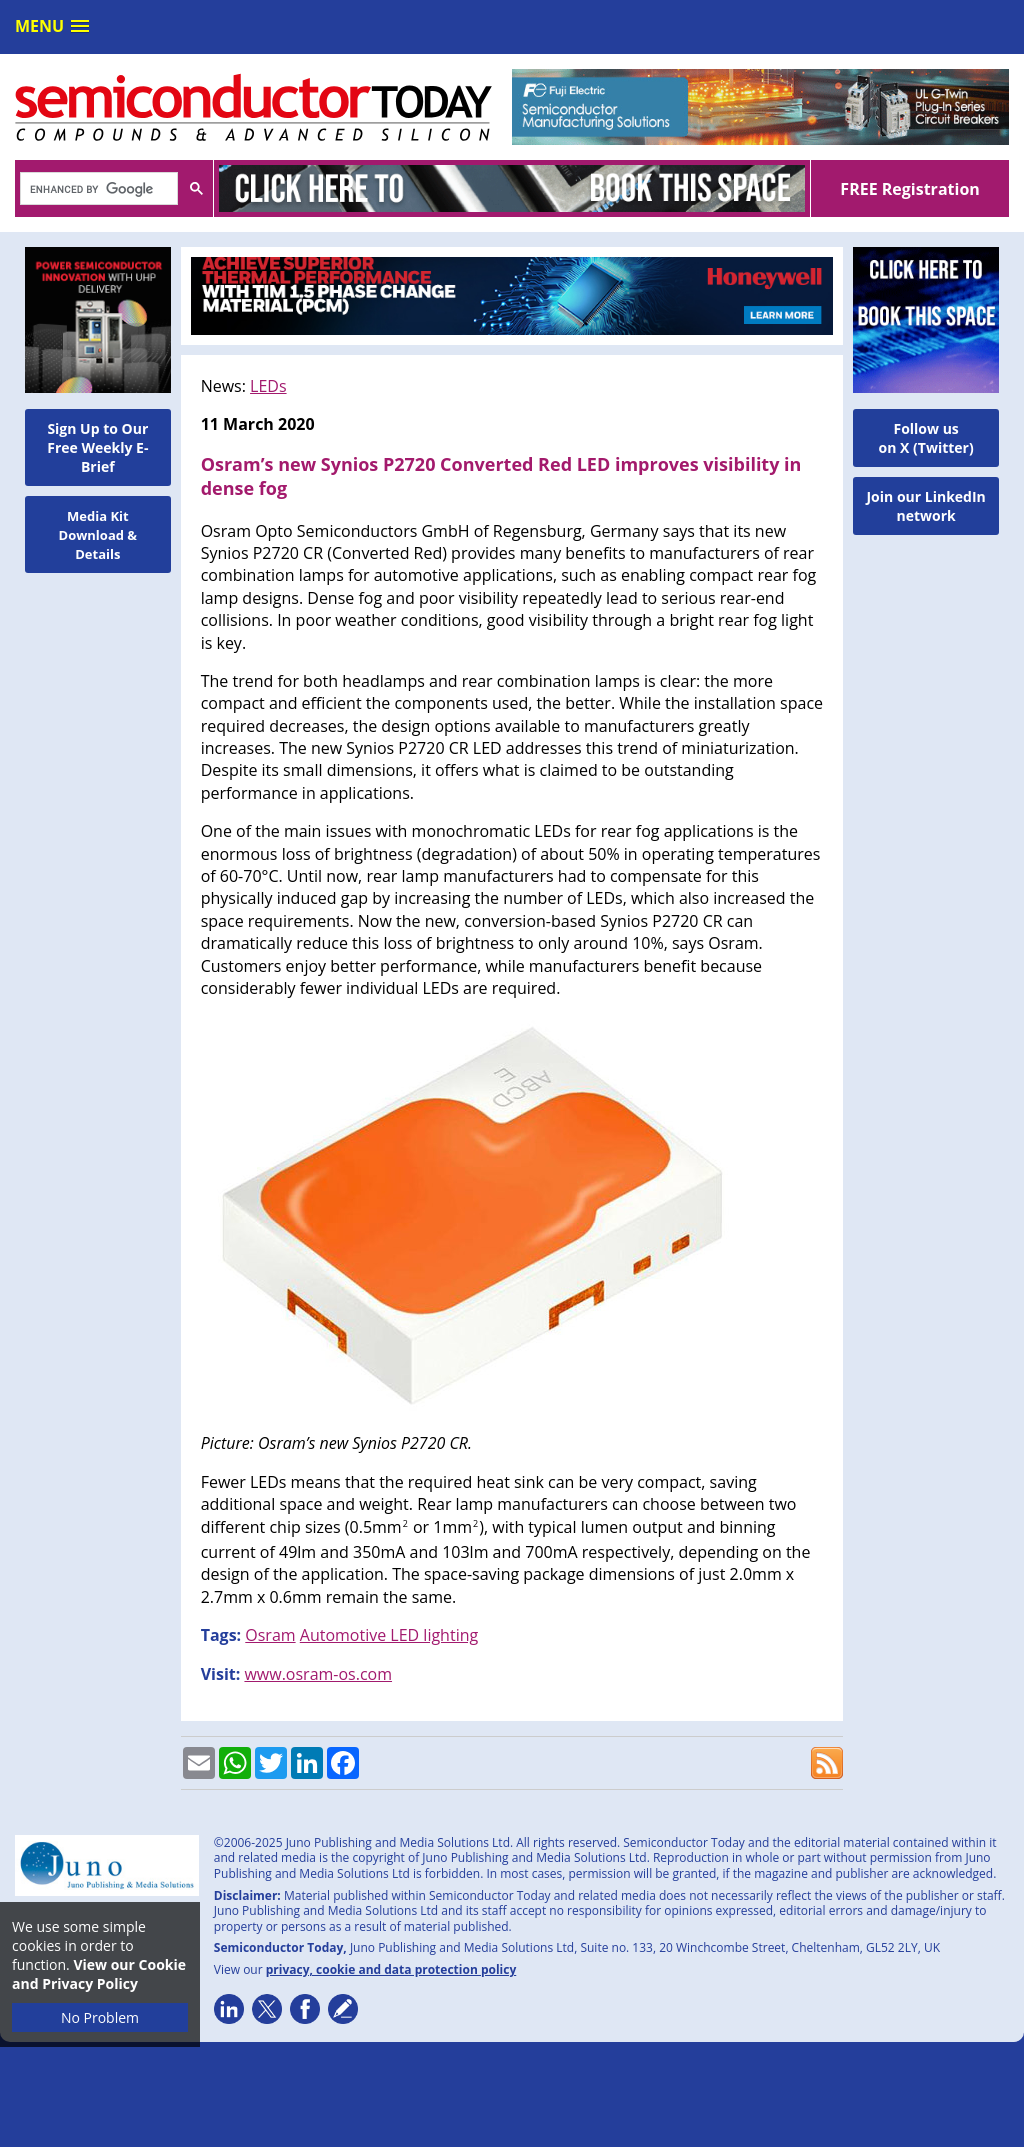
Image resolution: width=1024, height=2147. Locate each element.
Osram (270, 1635)
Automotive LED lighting (389, 1635)
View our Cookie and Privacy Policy (99, 1974)
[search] (97, 190)
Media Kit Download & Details (98, 535)
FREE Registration (909, 189)
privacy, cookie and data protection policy (391, 1969)
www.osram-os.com (318, 1674)
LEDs (268, 386)
